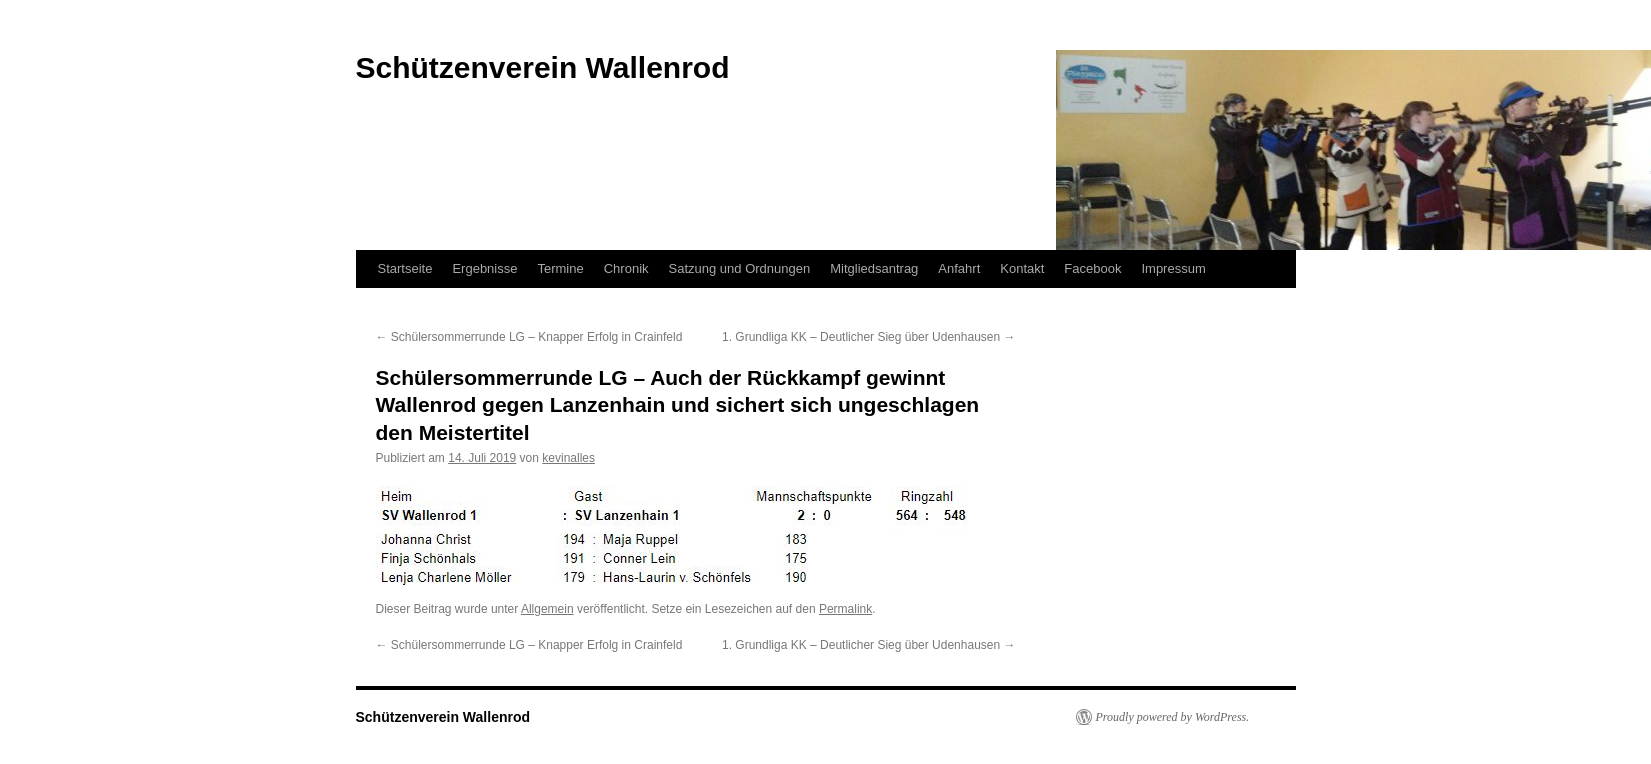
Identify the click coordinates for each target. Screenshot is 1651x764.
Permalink (845, 609)
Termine (560, 268)
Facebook (1092, 268)
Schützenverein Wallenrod (443, 717)
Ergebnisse (484, 268)
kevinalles (568, 458)
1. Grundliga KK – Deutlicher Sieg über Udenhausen (869, 337)
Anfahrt (959, 268)
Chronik (626, 268)
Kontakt (1022, 268)
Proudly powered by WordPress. (1173, 717)
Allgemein (547, 609)
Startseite (405, 268)
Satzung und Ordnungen (740, 268)
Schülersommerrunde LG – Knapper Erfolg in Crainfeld (529, 337)
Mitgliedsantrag (874, 268)
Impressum (1173, 268)
